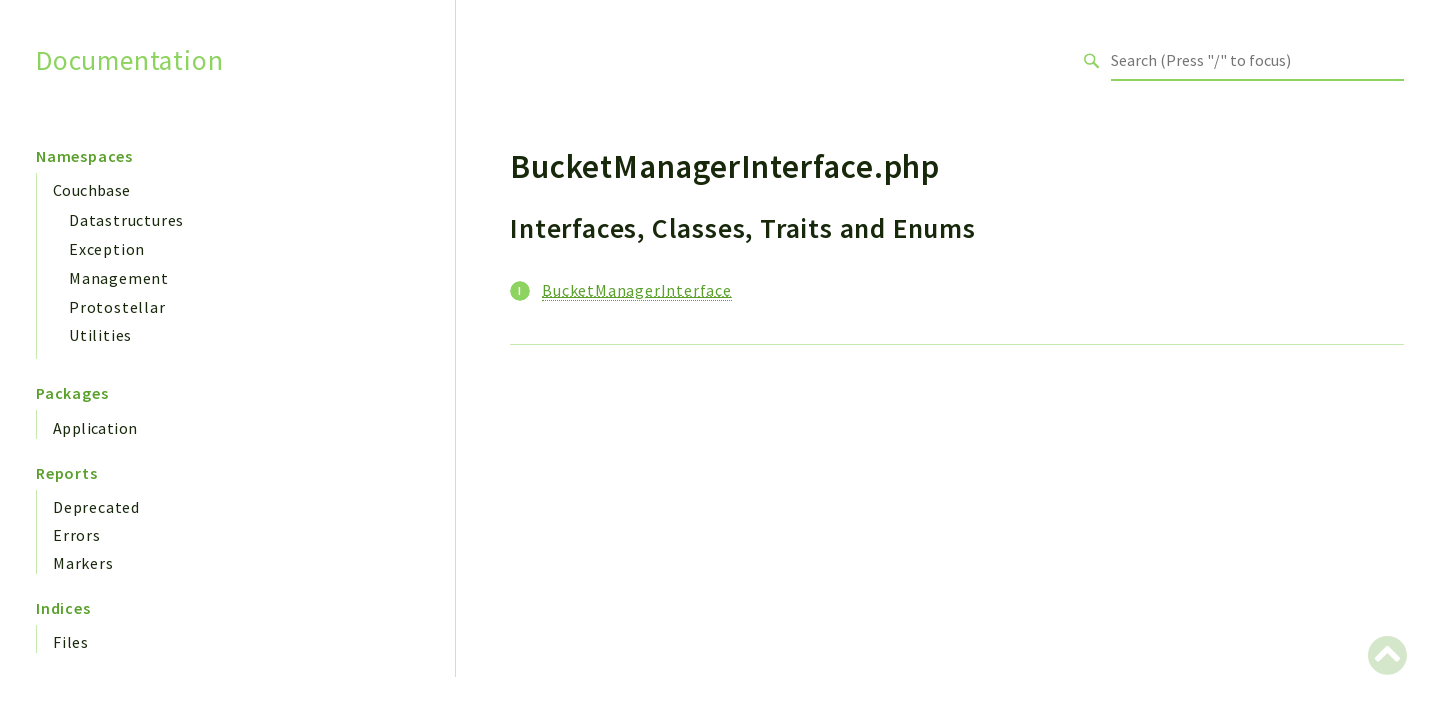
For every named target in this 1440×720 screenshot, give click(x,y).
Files (71, 642)
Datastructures (126, 220)
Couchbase (92, 190)
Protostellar (117, 307)
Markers (83, 563)
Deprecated (96, 507)
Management (119, 278)
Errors (77, 535)
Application (95, 428)
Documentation (129, 60)
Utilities (100, 335)
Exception (107, 249)
